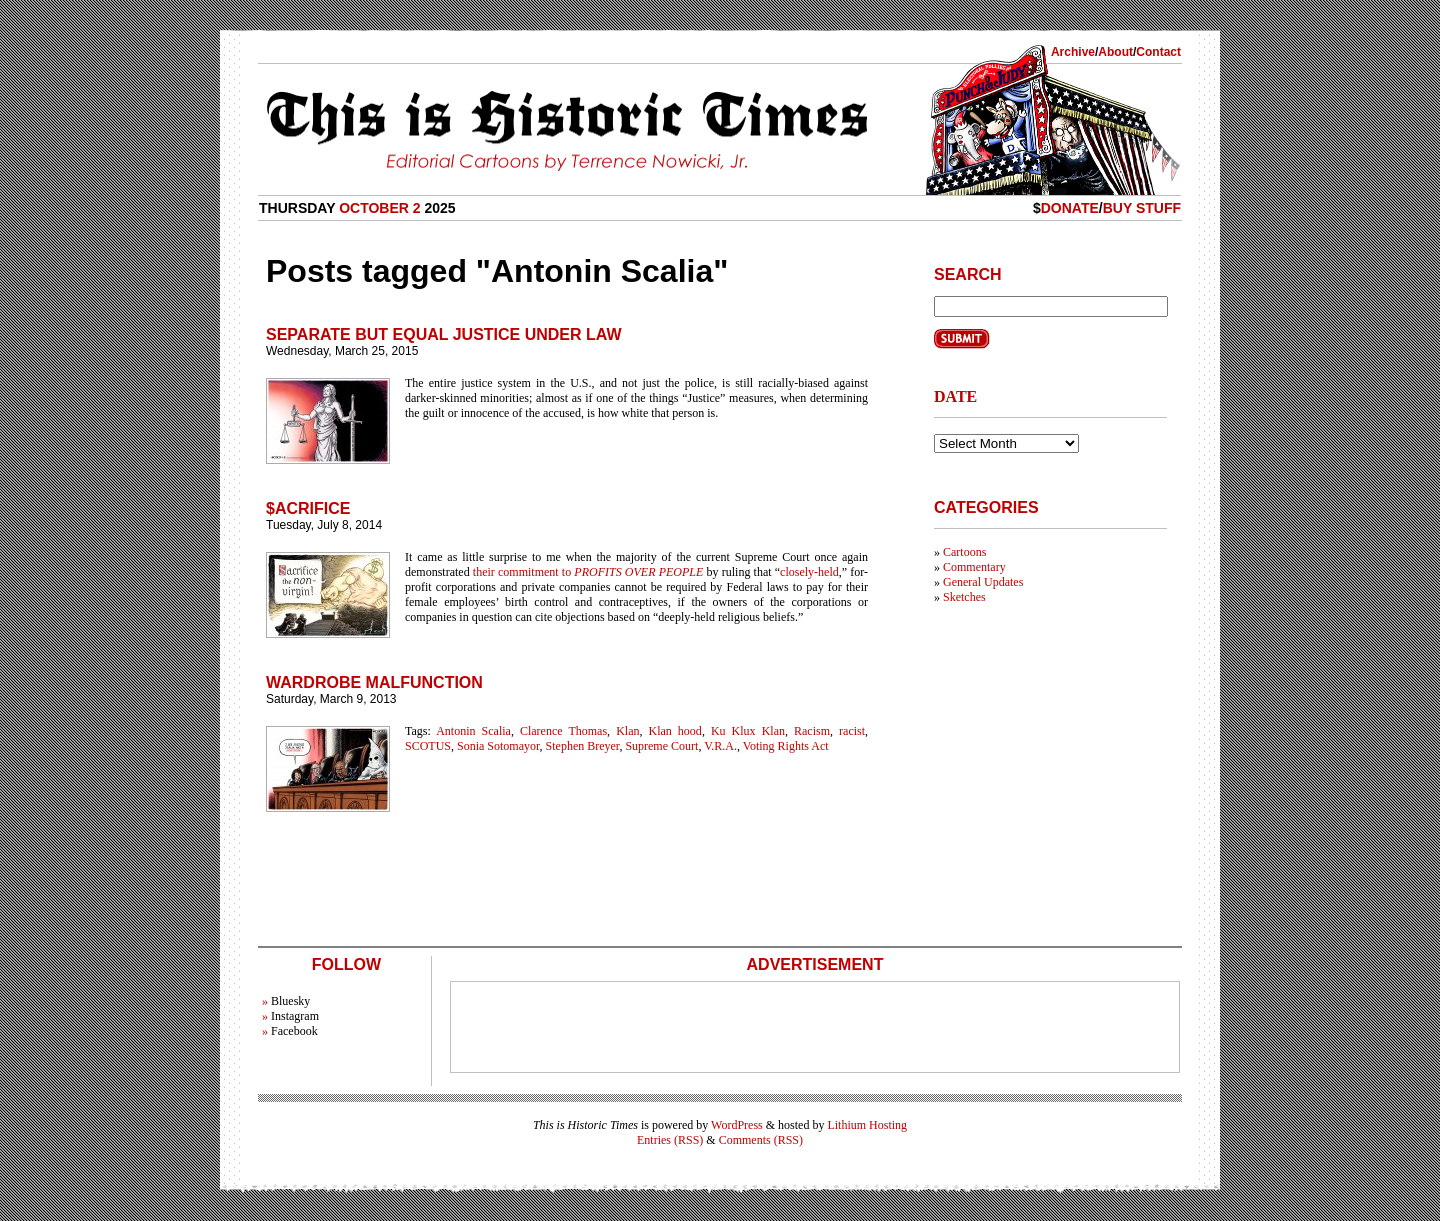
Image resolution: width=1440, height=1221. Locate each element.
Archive (1073, 52)
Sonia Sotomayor (498, 746)
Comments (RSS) (761, 1140)
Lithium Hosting (867, 1125)
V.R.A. (720, 746)
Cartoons (964, 552)
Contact (1158, 52)
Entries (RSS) (670, 1140)
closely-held (809, 572)
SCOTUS (428, 746)
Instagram (295, 1016)
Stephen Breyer (583, 746)
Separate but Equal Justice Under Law (444, 334)
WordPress (737, 1125)
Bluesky (290, 1001)
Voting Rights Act (786, 746)
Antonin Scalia (473, 731)
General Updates (983, 582)
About (1115, 52)
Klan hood (675, 731)
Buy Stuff (1142, 208)
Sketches (964, 597)
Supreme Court (661, 746)
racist (852, 731)
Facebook (294, 1031)
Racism (812, 731)
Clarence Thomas (563, 731)
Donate (1070, 208)
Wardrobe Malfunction (374, 682)
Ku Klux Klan (748, 731)
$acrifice (308, 508)
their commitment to (588, 572)
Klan (627, 731)
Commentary (974, 567)
